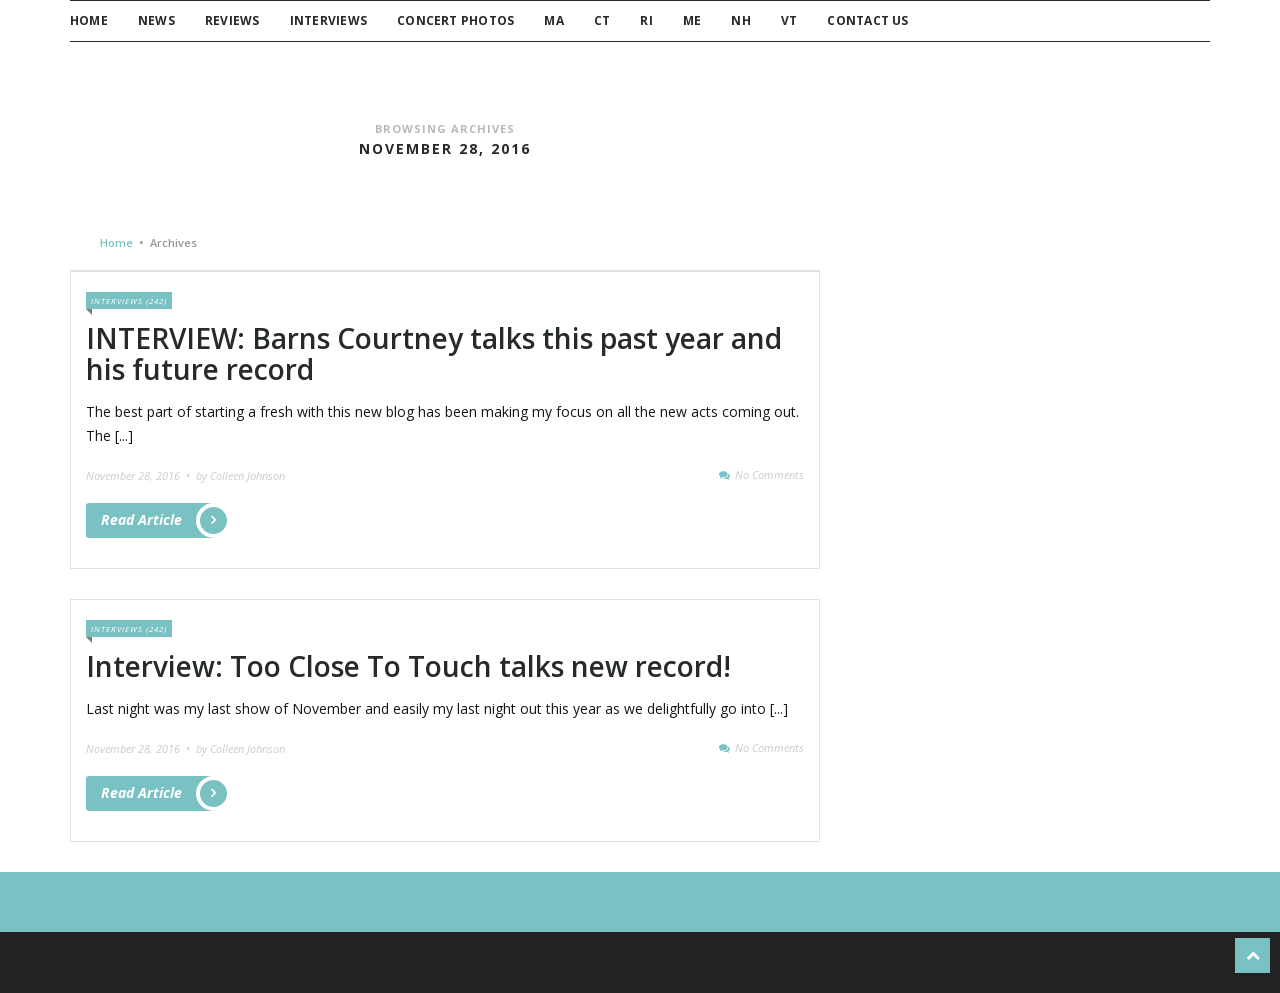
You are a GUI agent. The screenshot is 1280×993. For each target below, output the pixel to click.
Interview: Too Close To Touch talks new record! (408, 666)
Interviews (328, 20)
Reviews (232, 20)
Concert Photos (455, 20)
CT (602, 20)
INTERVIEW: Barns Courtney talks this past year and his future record (434, 353)
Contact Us (867, 20)
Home (89, 20)
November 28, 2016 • (139, 475)
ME (692, 20)
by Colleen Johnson (240, 475)
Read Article (159, 520)
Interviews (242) (129, 300)
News (156, 20)
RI (646, 20)
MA (553, 20)
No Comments (769, 474)
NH (740, 20)
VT (789, 20)
